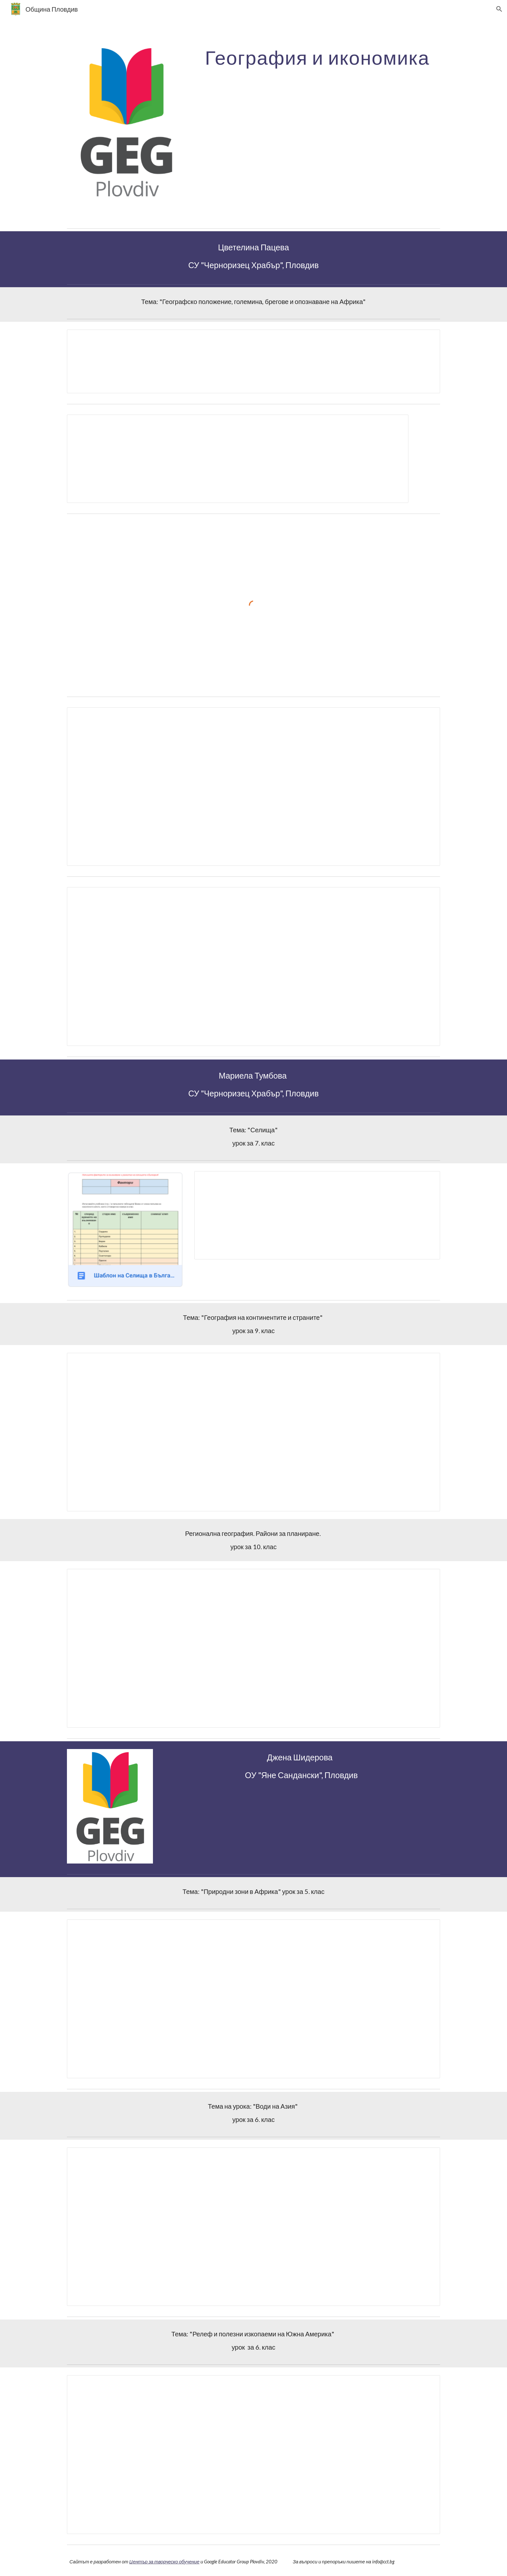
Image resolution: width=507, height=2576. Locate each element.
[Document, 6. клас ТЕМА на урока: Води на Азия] (253, 2226)
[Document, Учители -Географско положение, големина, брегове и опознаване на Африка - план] (237, 459)
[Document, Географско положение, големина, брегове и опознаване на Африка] (253, 361)
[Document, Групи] (253, 786)
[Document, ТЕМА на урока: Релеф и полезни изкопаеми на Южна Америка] (253, 2454)
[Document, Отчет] (253, 966)
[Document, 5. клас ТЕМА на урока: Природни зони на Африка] (253, 1998)
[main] (317, 57)
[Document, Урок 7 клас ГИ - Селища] (317, 1215)
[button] (499, 9)
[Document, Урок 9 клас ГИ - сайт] (253, 1432)
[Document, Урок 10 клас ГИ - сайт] (253, 1648)
